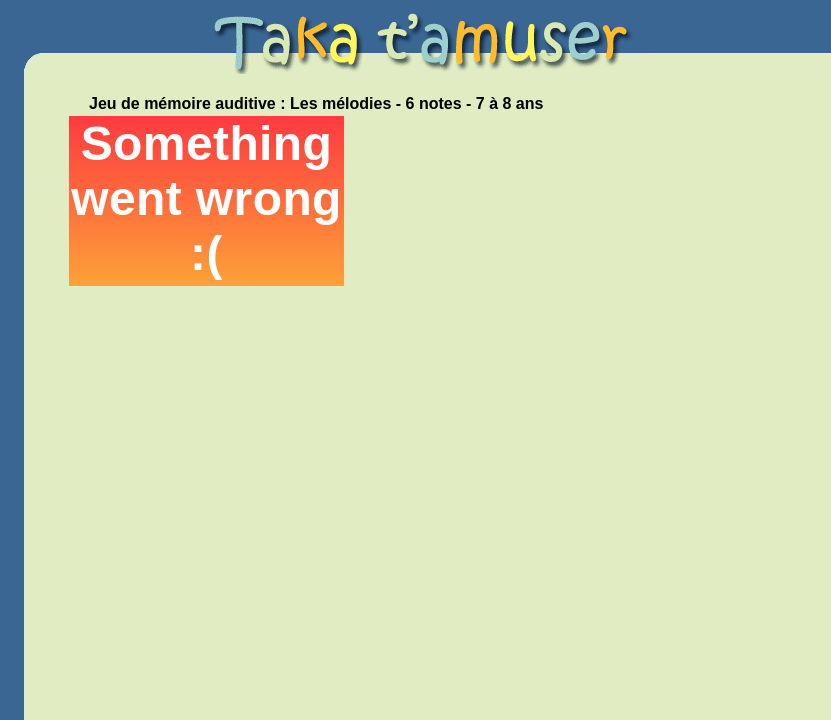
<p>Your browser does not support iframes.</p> (206, 201)
